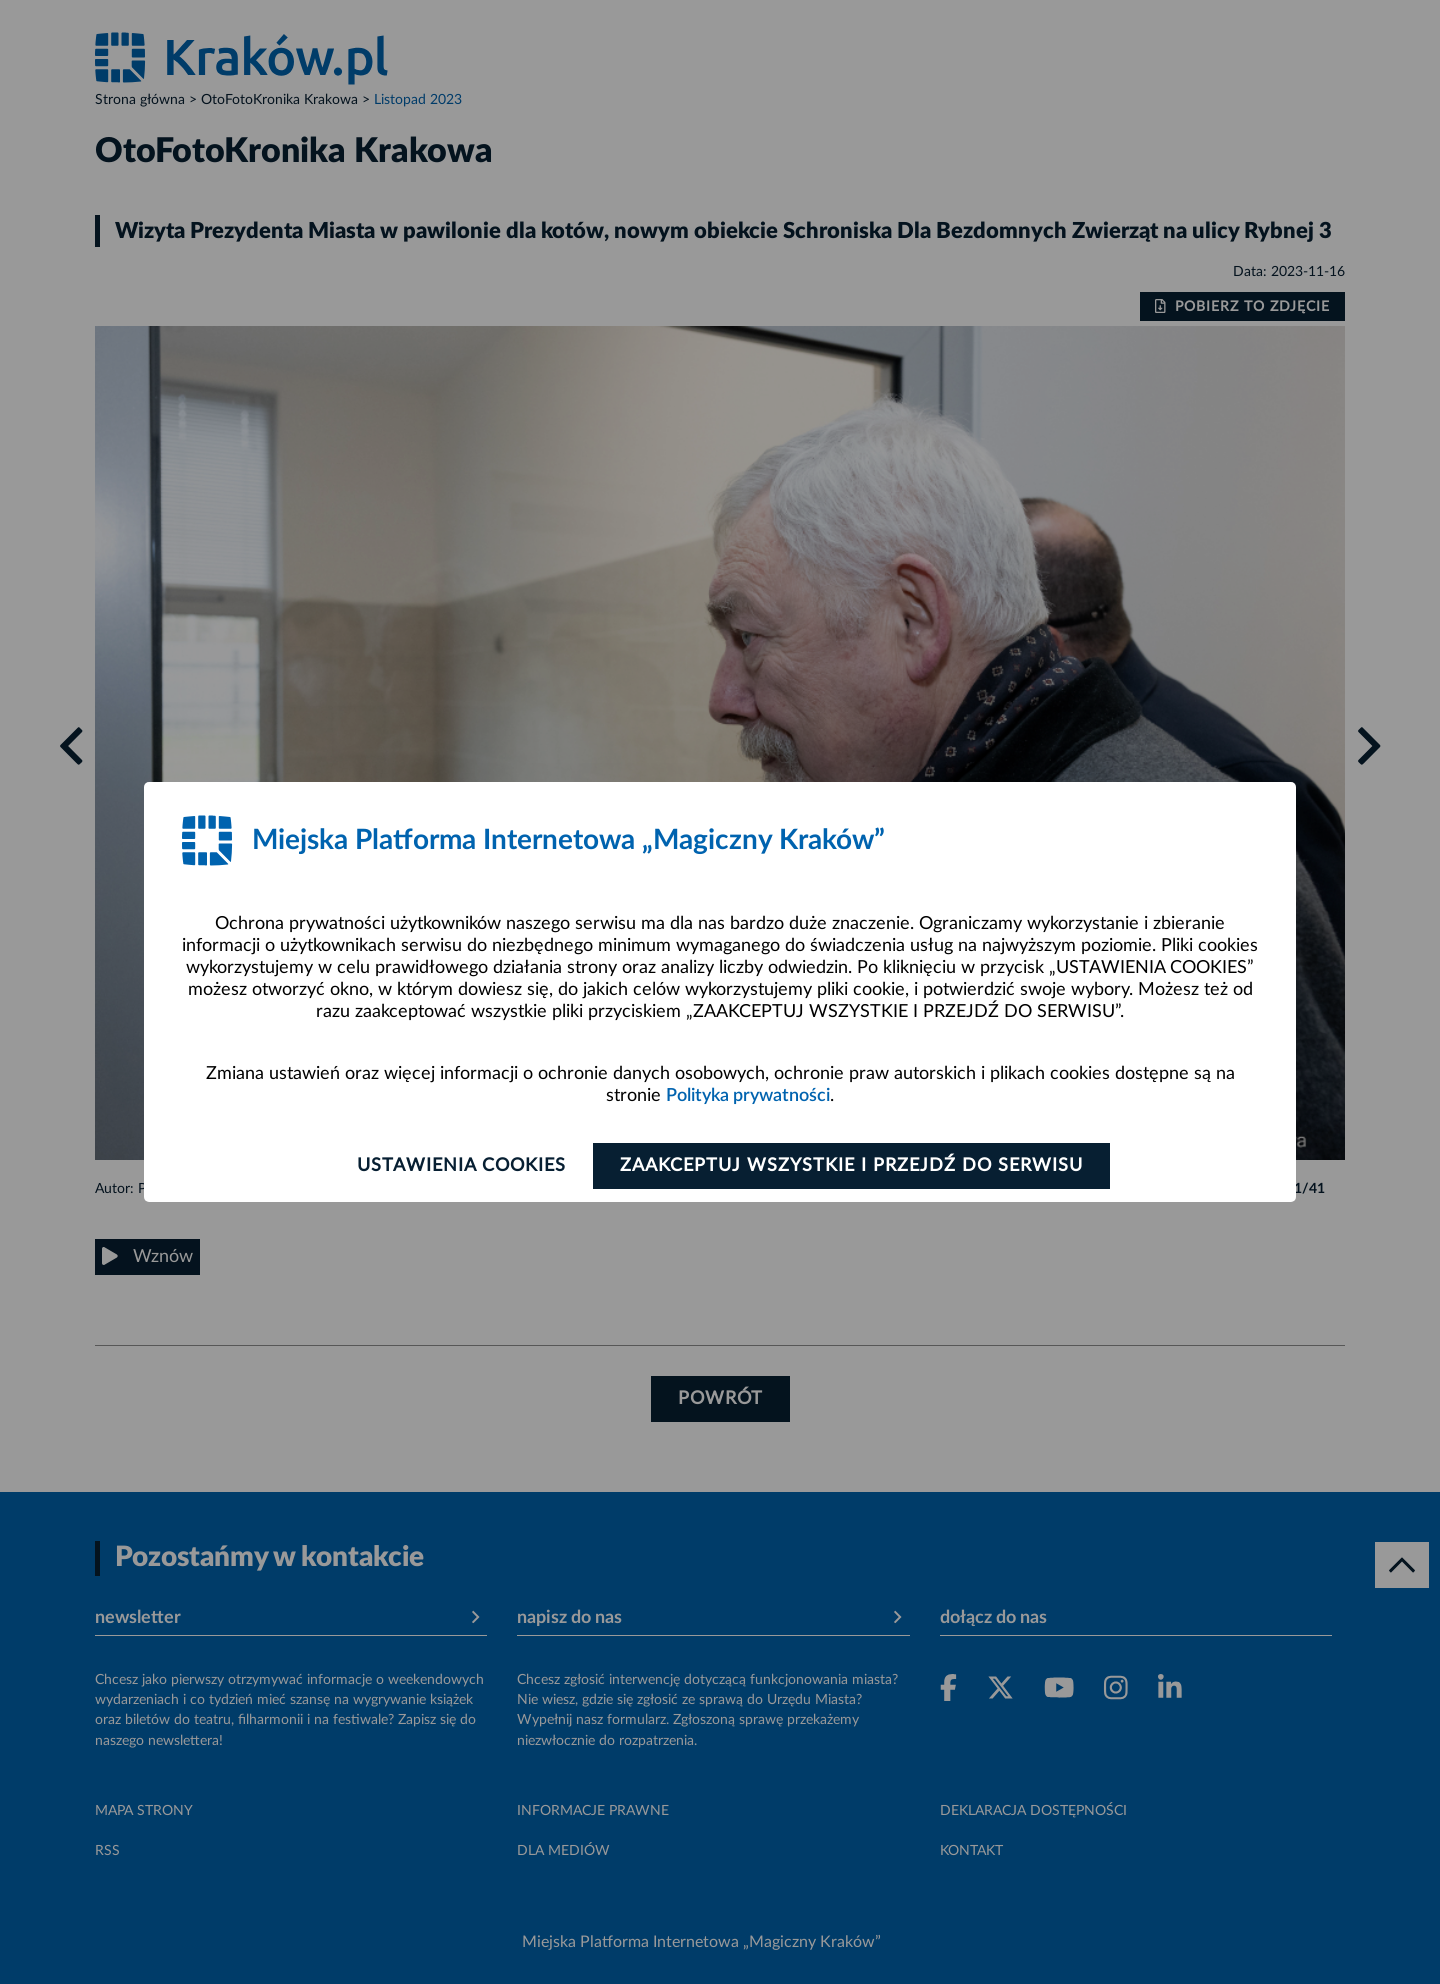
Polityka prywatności (748, 1096)
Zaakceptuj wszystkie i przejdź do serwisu (851, 1166)
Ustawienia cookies (461, 1166)
